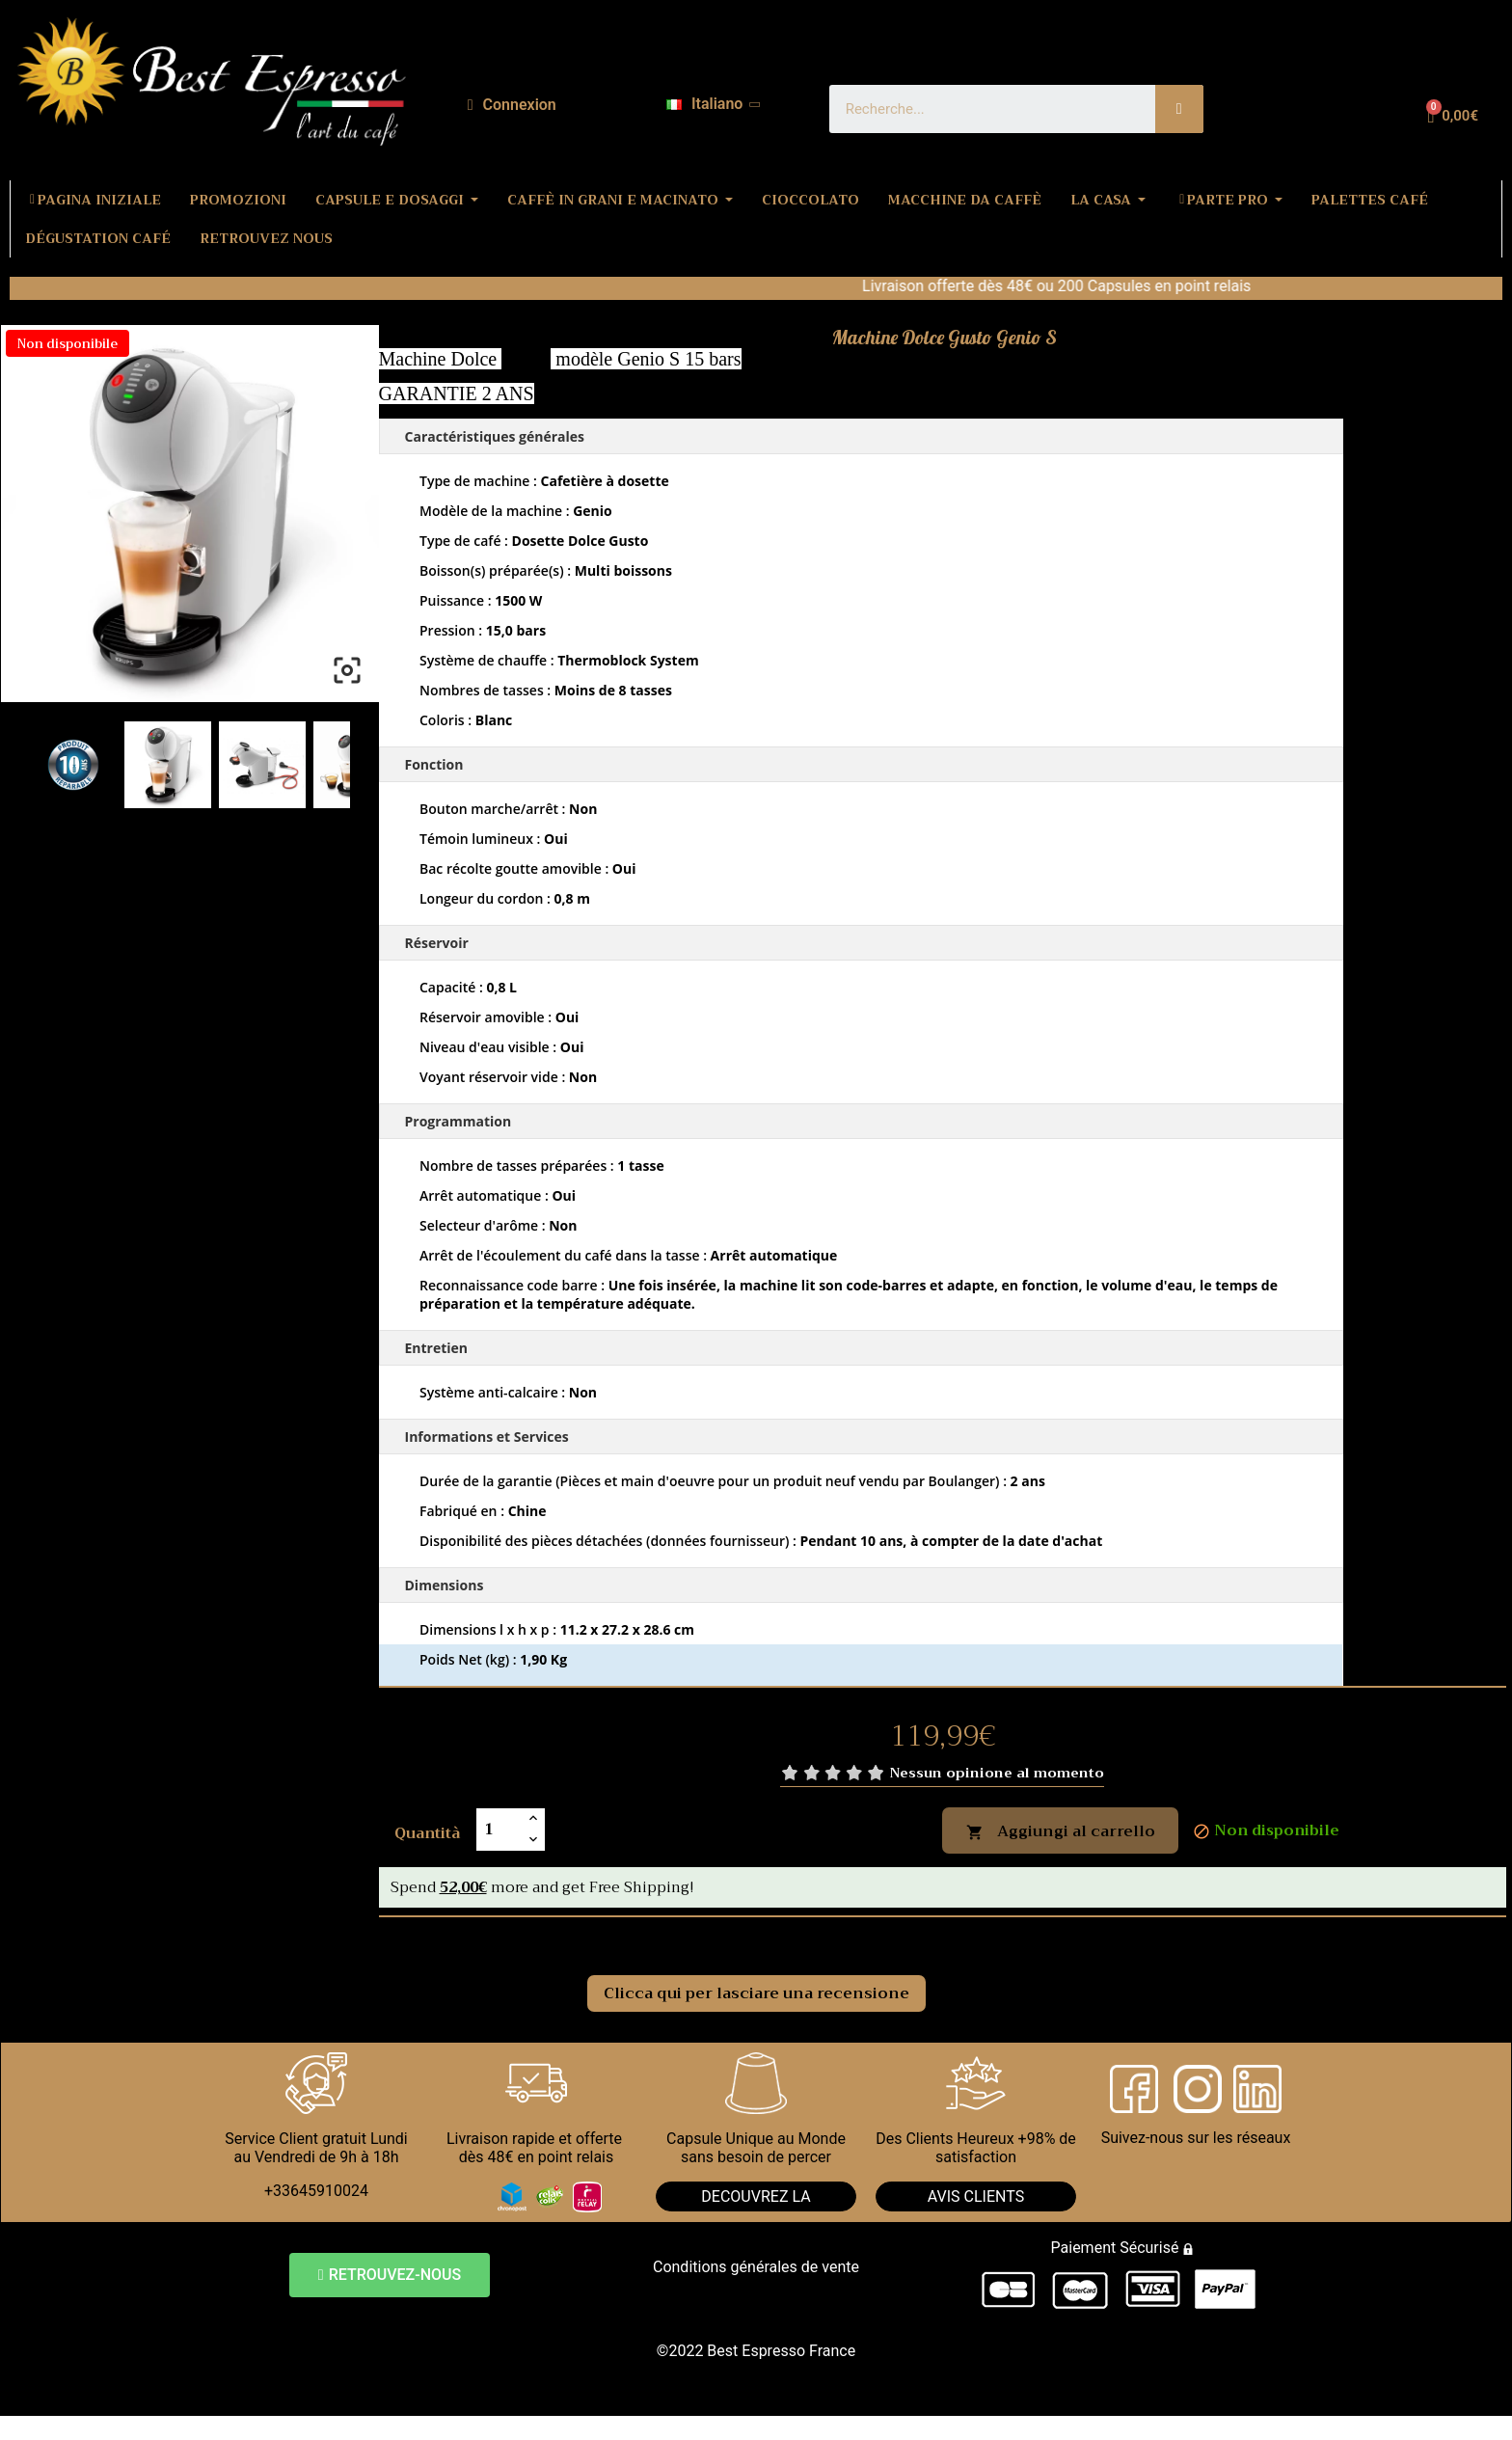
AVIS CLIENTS (976, 2196)
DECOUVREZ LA (755, 2196)
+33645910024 (316, 2191)
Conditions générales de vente (756, 2267)
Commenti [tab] (442, 1938)
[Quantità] (499, 1829)
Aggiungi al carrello (1060, 1831)
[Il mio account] (512, 105)
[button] (389, 2275)
